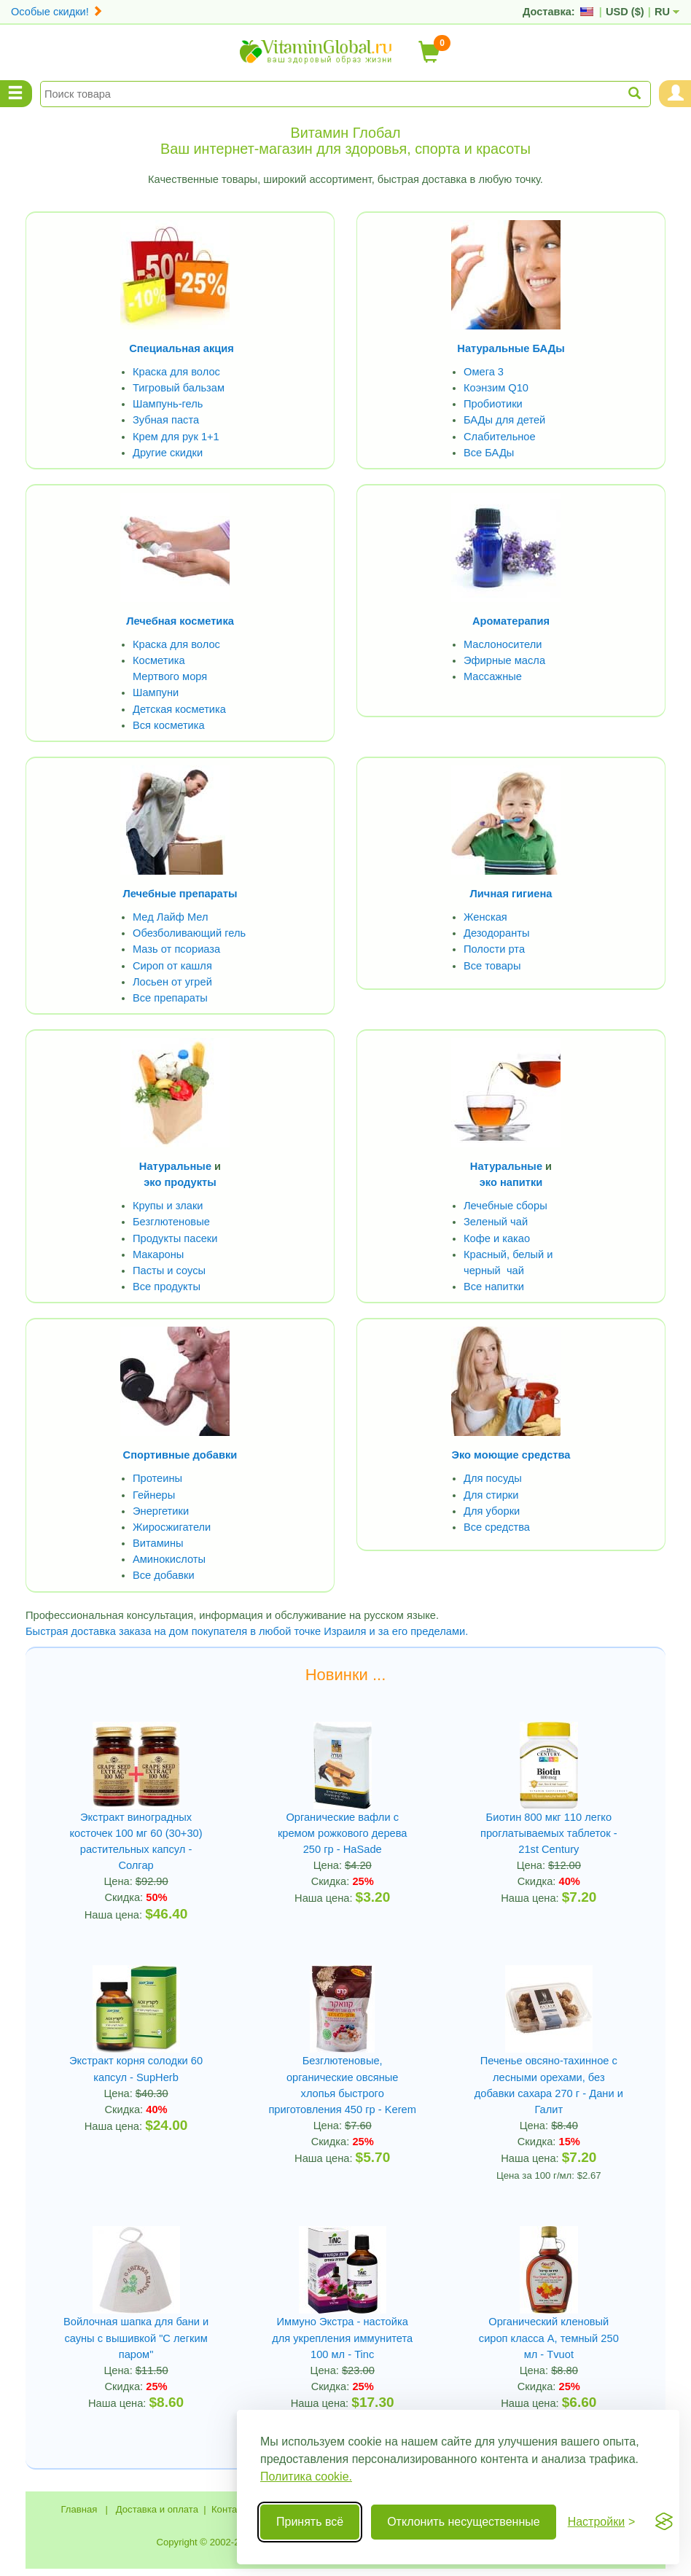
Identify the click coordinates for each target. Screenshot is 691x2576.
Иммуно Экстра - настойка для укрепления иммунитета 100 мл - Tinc (343, 2332)
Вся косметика (168, 724)
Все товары (492, 963)
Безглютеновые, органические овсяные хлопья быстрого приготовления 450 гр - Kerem (342, 2071)
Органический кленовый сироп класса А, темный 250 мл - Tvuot (548, 2332)
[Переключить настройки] (602, 2522)
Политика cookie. (306, 2476)
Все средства (497, 1523)
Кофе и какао (497, 1235)
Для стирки (491, 1491)
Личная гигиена (511, 892)
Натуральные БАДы (511, 348)
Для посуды (492, 1475)
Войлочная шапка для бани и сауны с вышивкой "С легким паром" (135, 2332)
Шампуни (156, 691)
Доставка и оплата (157, 2502)
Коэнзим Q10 (496, 387)
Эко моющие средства (511, 1452)
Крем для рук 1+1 (176, 435)
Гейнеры (154, 1491)
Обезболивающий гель (189, 931)
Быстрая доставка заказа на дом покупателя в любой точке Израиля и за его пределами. (246, 1627)
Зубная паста (166, 419)
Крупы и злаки (168, 1203)
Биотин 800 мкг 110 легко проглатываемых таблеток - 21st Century (549, 1829)
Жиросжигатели (172, 1523)
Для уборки (492, 1507)
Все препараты (170, 996)
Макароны (158, 1251)
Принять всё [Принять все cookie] (309, 2521)
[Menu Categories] (16, 93)
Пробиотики (493, 403)
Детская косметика (179, 708)
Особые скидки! (57, 11)
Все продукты (166, 1283)
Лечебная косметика (180, 619)
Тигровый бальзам (178, 387)
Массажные (493, 675)
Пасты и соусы (169, 1267)
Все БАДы (489, 451)
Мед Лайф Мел (170, 915)
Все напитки (494, 1283)
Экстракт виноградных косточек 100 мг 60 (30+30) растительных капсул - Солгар (136, 1837)
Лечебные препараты (180, 892)
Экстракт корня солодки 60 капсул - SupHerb (135, 2063)
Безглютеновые (171, 1219)
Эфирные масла (504, 659)
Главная (78, 2502)
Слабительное (499, 435)
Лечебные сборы (505, 1203)
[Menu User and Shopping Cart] (675, 93)
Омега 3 (484, 371)
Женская (485, 915)
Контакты (232, 2502)
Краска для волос (176, 371)
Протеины (157, 1475)
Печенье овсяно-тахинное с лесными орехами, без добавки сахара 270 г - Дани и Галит (548, 2079)
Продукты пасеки (175, 1235)
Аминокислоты (169, 1555)
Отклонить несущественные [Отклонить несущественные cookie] (463, 2521)
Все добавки (163, 1571)
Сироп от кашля (172, 963)
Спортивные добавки (180, 1452)
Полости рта (494, 947)
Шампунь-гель (168, 403)
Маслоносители (503, 643)
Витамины (158, 1539)
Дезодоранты (496, 931)
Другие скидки (168, 451)
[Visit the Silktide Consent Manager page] (664, 2522)
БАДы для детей (504, 419)
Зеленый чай (496, 1219)
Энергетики (161, 1507)
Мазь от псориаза (176, 947)
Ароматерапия (510, 619)
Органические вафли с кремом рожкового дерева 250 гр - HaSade (342, 1829)
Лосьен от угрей (172, 979)
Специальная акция (182, 348)
